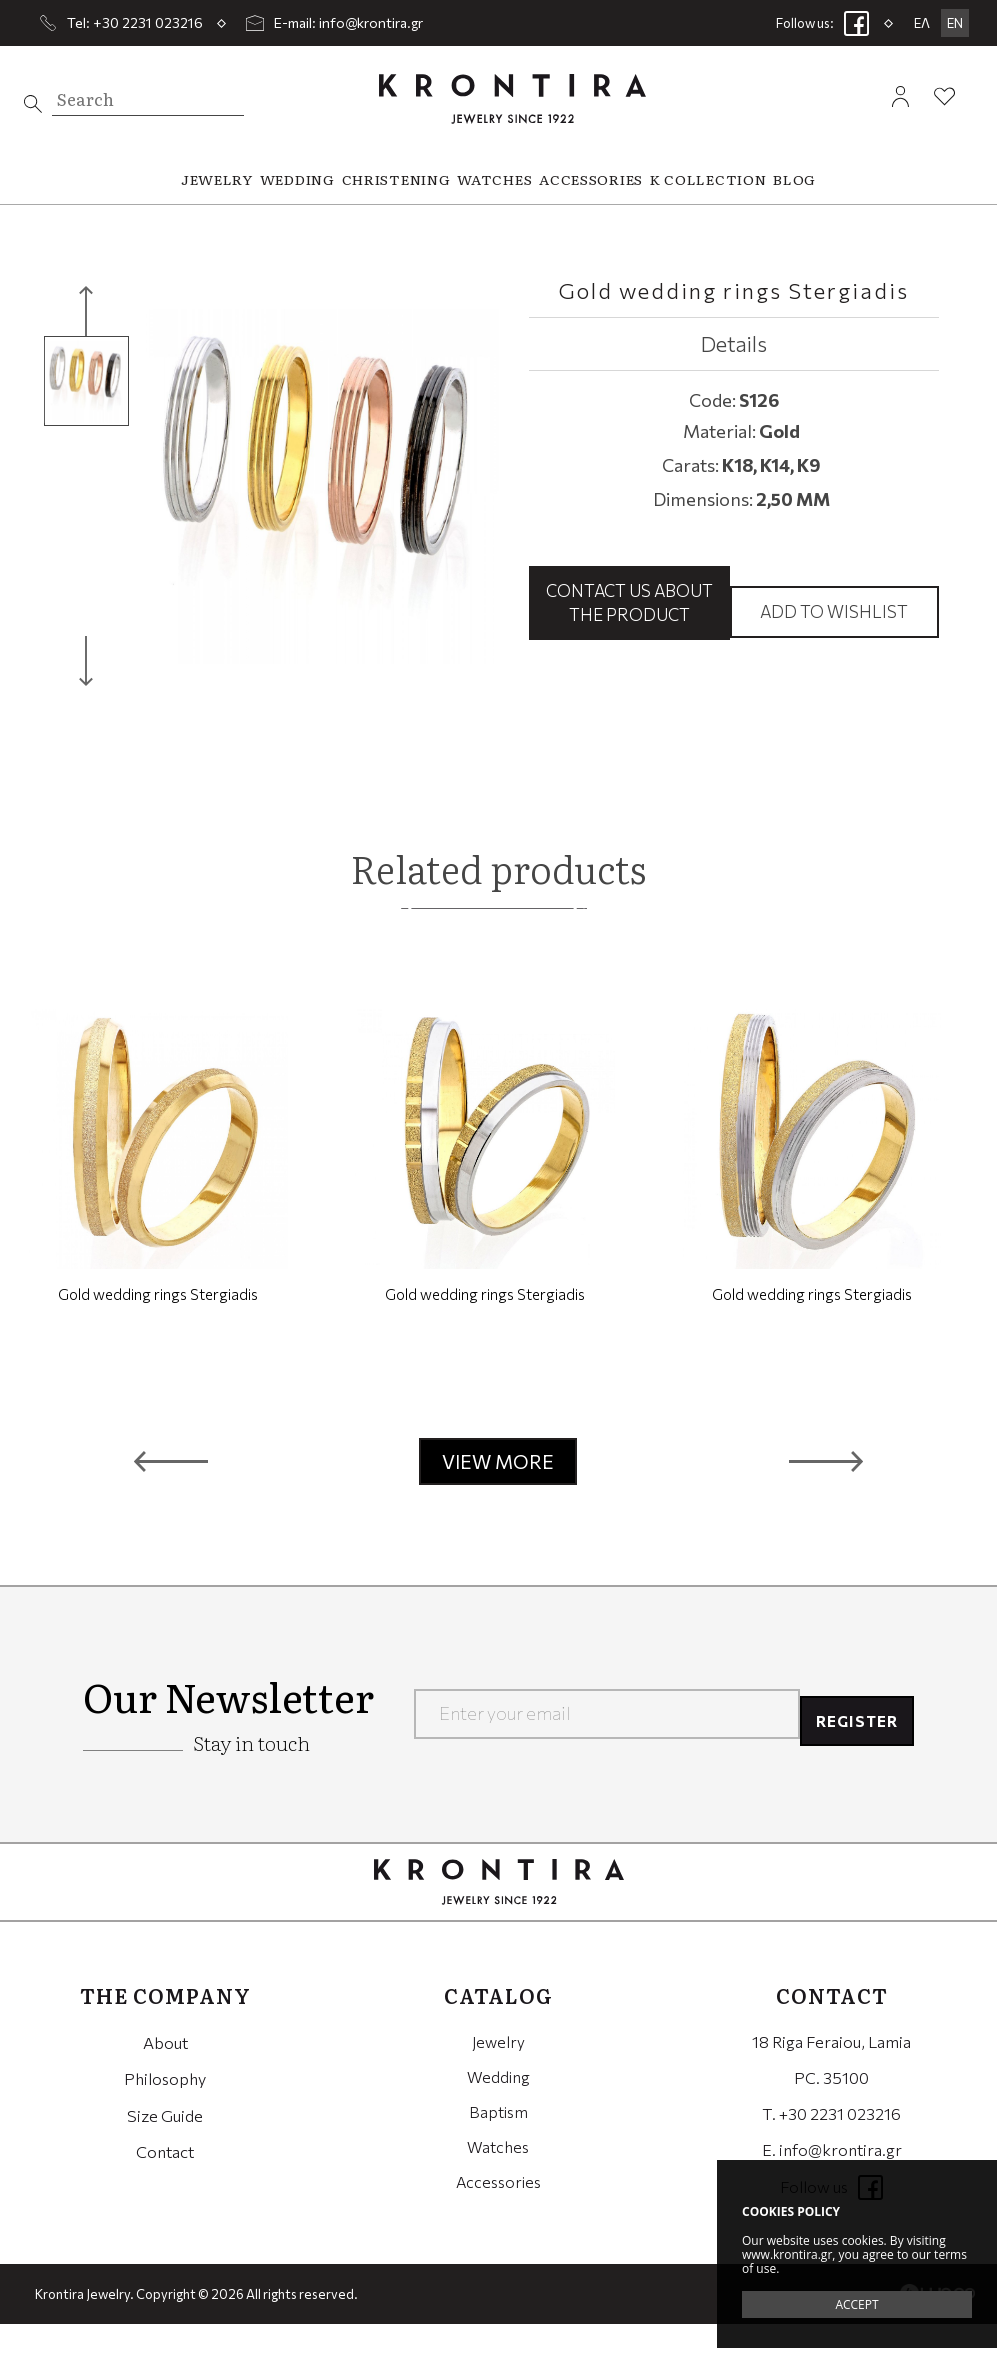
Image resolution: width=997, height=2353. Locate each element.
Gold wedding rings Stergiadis (158, 1323)
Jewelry (498, 2070)
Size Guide (165, 2142)
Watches (498, 2178)
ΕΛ (922, 23)
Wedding (498, 2106)
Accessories (498, 2214)
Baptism (498, 2142)
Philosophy (165, 2106)
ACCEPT (856, 2304)
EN (955, 23)
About (165, 2070)
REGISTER (851, 1743)
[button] (171, 1491)
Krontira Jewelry (512, 98)
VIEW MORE (498, 1490)
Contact (165, 2178)
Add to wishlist (834, 626)
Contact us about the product (629, 616)
